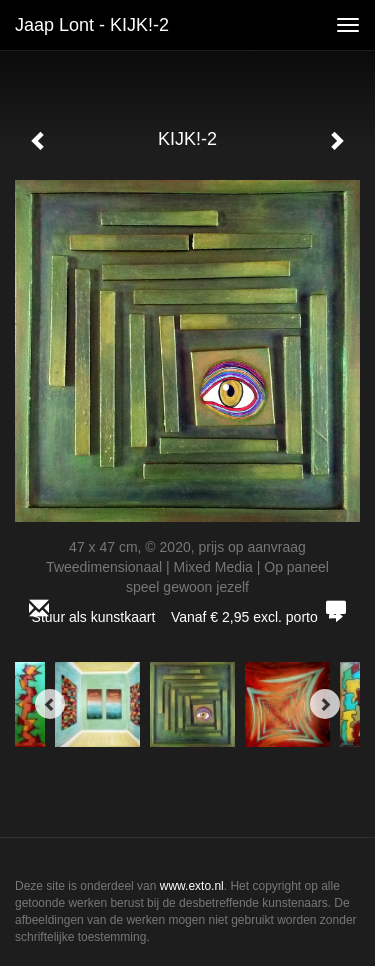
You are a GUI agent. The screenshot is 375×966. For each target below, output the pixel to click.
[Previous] (50, 704)
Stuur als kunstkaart (188, 617)
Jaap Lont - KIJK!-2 (92, 25)
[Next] (325, 704)
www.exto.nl (192, 886)
